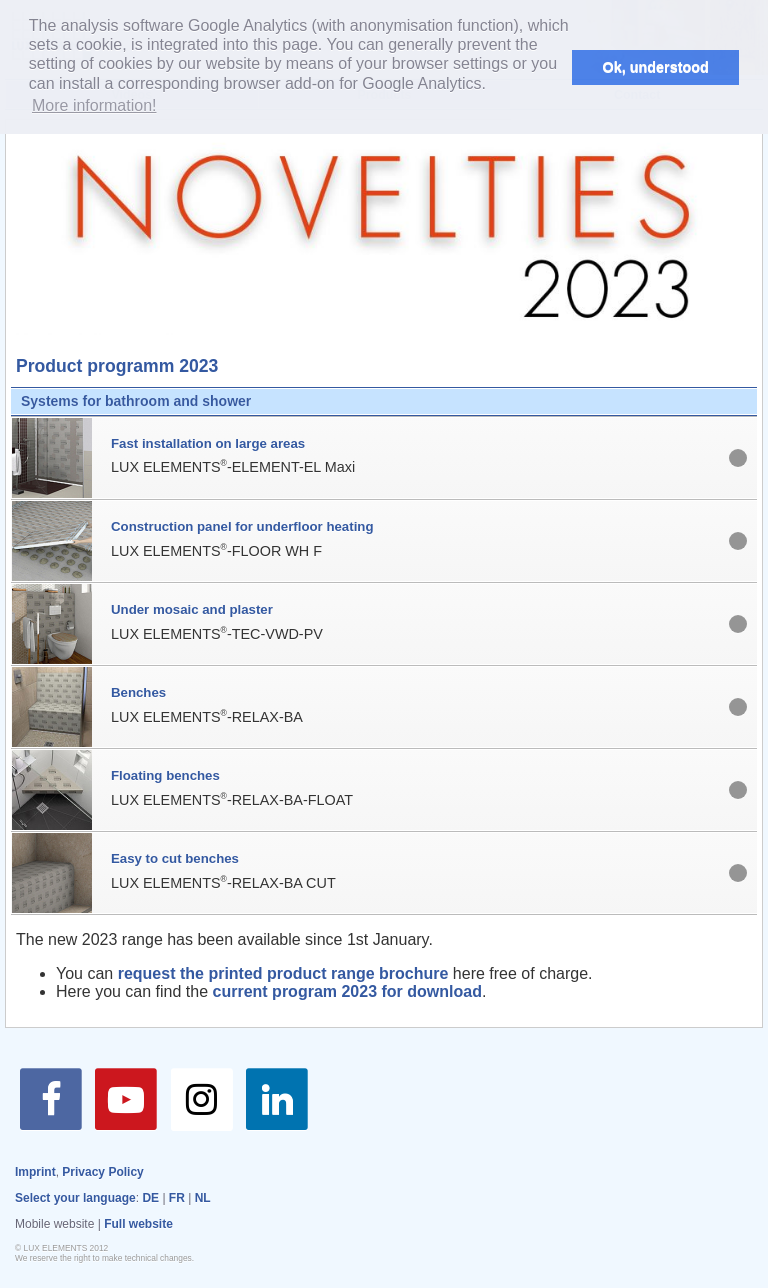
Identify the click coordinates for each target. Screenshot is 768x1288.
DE (150, 1198)
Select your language (75, 1198)
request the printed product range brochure (280, 973)
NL (203, 1198)
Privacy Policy (102, 1172)
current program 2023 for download (347, 991)
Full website (138, 1224)
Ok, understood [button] (656, 67)
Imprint (35, 1172)
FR (177, 1198)
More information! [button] (94, 105)
